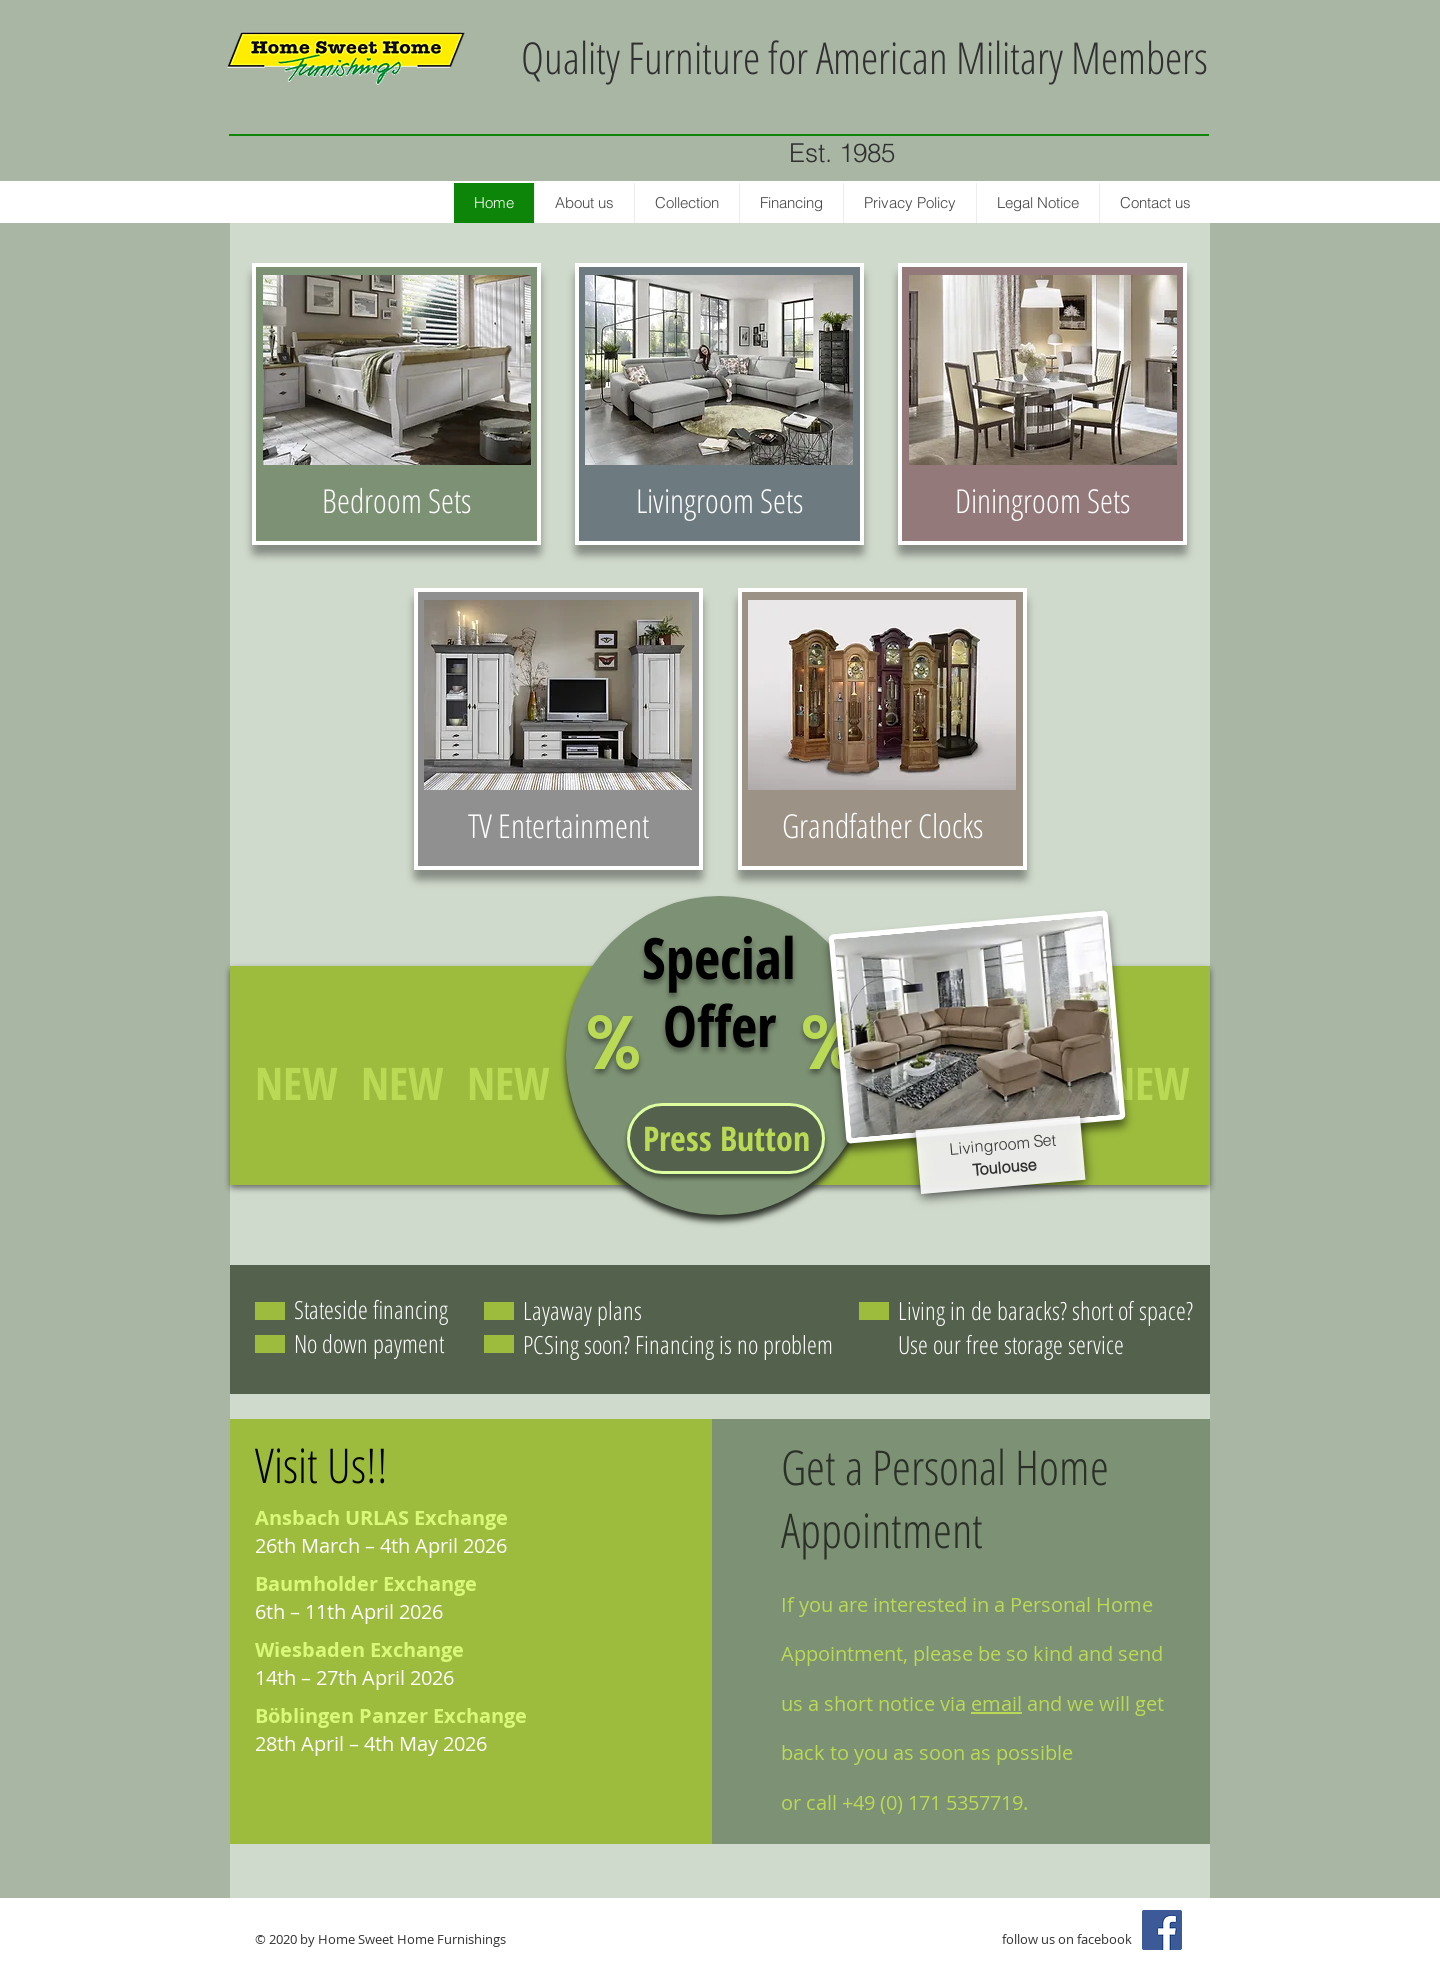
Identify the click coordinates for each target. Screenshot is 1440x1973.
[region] (396, 404)
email (996, 1703)
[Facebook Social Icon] (1162, 1930)
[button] (726, 1138)
